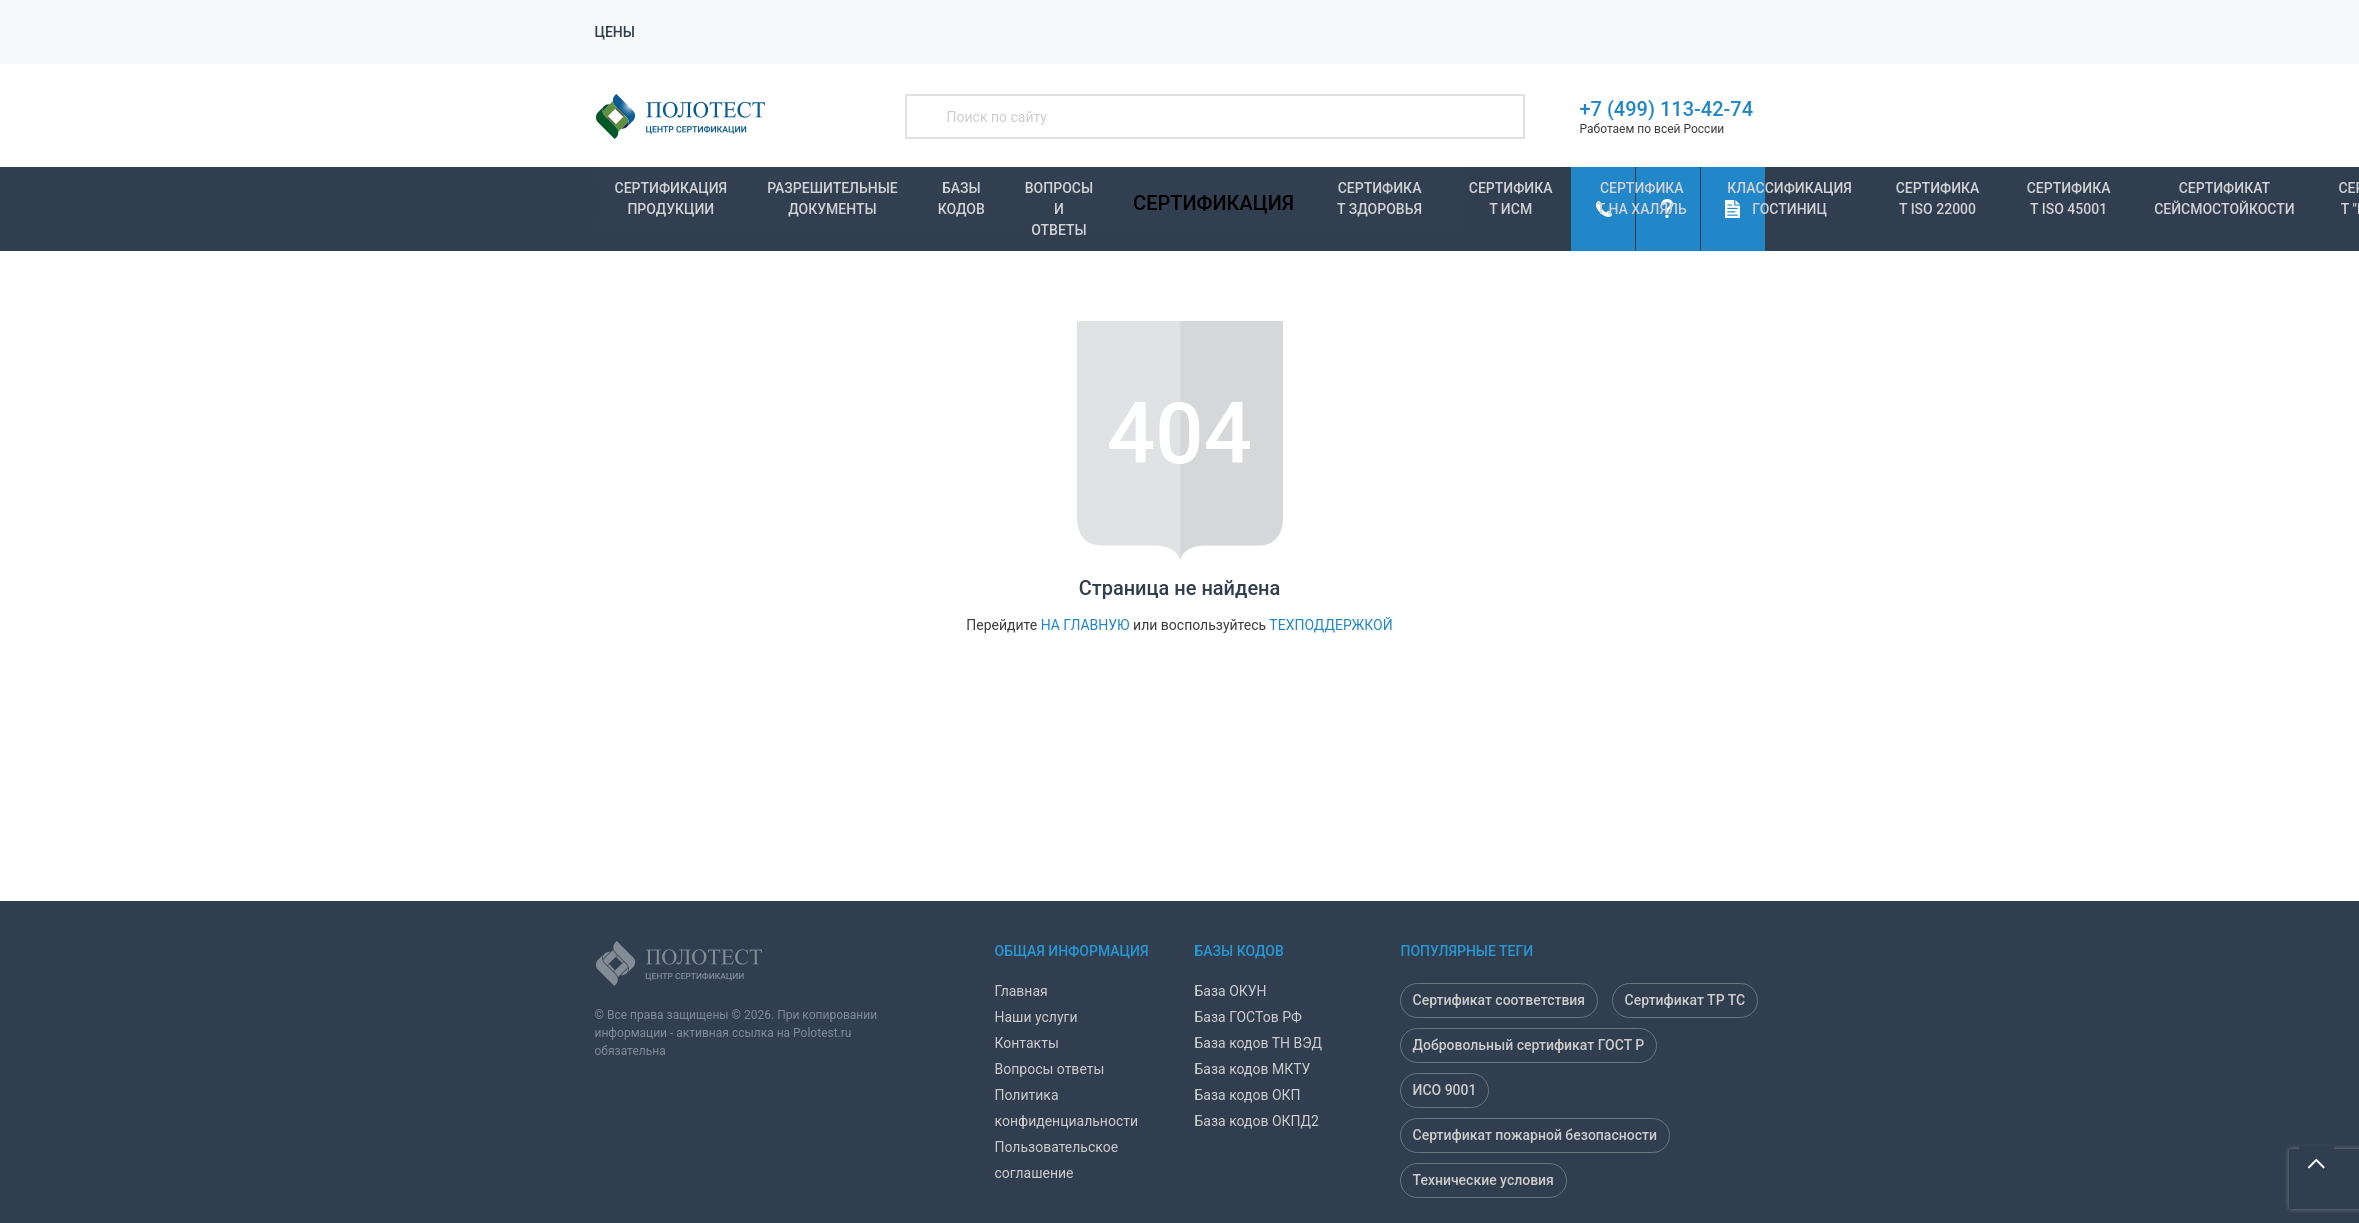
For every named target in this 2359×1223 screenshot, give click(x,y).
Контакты (1027, 1043)
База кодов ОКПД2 (1257, 1121)
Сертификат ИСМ (1511, 198)
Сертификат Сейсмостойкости (2224, 198)
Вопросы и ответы (1059, 205)
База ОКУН (1231, 991)
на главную (1085, 625)
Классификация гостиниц (1789, 198)
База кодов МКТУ (1253, 1069)
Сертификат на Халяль (1642, 198)
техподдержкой (1330, 625)
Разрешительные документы (832, 198)
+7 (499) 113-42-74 (1667, 109)
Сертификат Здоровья (1379, 198)
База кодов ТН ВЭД (1259, 1043)
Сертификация (1213, 203)
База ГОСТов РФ (1248, 1017)
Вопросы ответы (1050, 1069)
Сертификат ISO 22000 (1938, 198)
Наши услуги (1036, 1017)
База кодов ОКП (1248, 1095)
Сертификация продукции (671, 198)
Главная (1021, 991)
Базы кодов (961, 198)
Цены (615, 32)
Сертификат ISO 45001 (2069, 198)
